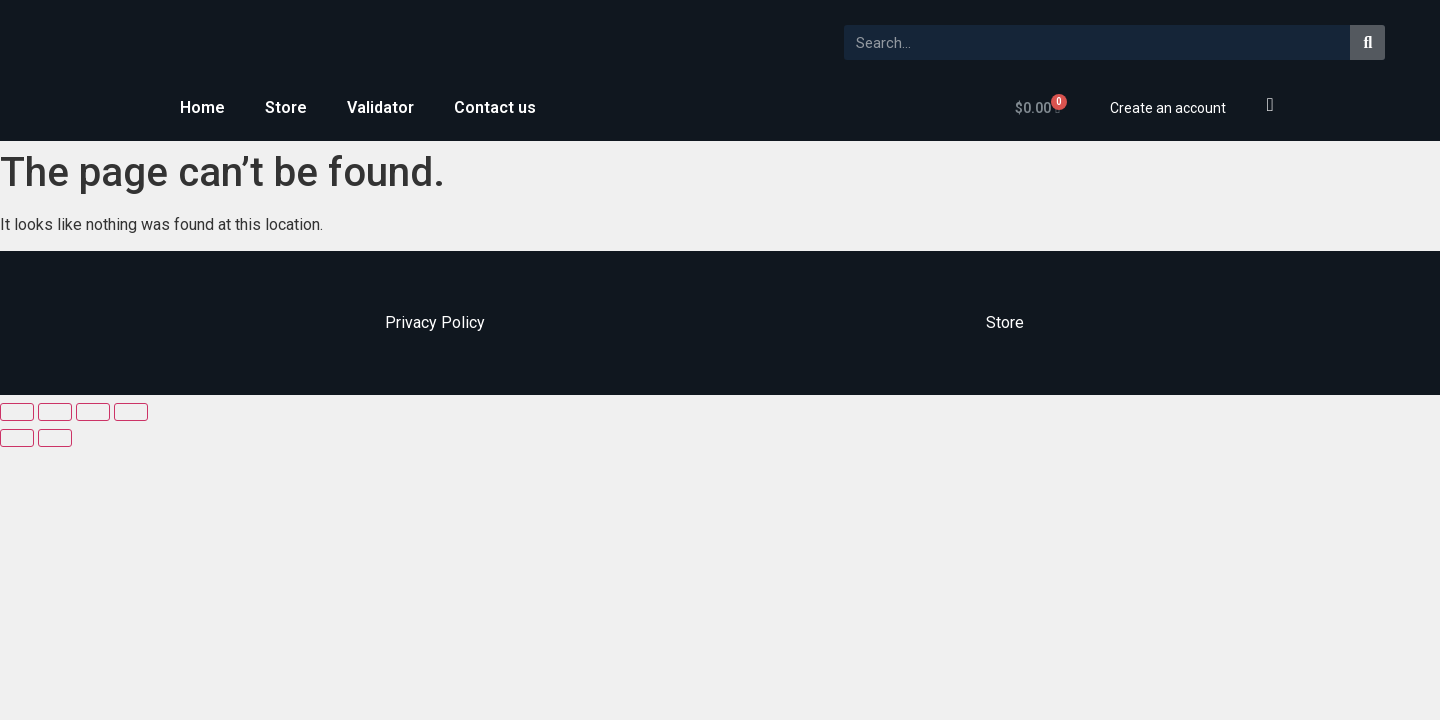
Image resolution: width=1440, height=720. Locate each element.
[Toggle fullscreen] (93, 412)
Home (202, 107)
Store (286, 107)
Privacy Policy (435, 322)
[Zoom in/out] (131, 412)
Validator (380, 107)
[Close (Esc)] (17, 412)
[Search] (1367, 42)
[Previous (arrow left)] (17, 438)
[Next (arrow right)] (55, 438)
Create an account (1168, 108)
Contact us (495, 107)
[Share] (55, 412)
